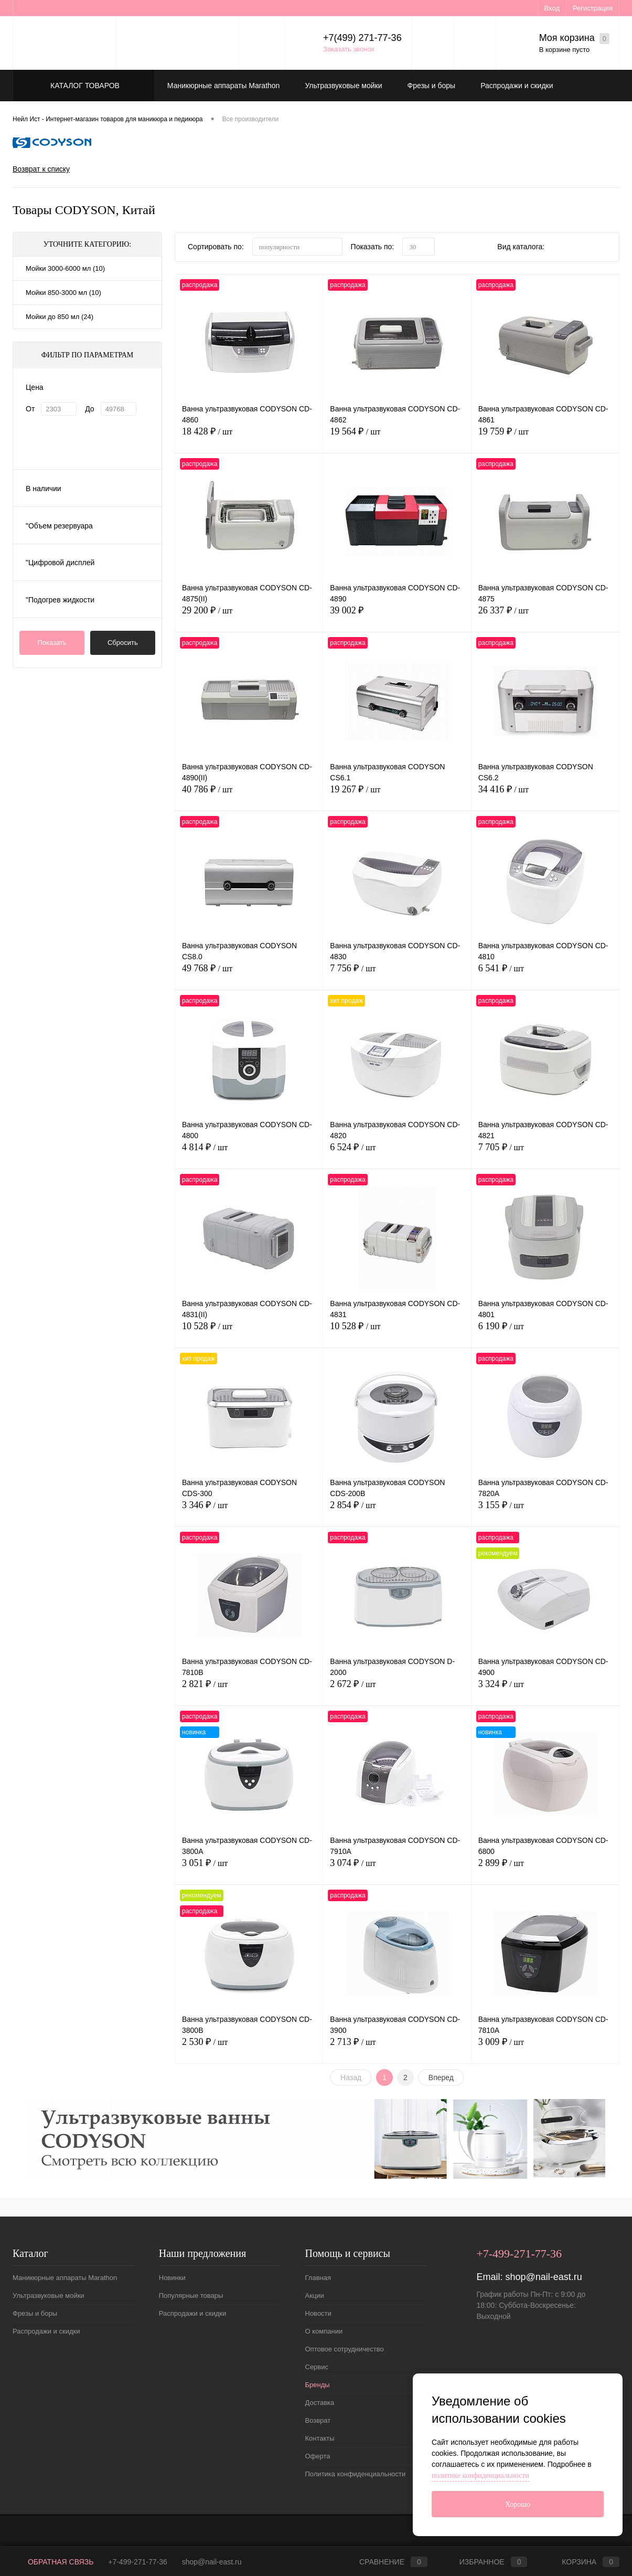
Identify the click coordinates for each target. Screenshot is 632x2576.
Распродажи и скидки (46, 2331)
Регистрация (593, 8)
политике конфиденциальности (480, 2475)
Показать (52, 642)
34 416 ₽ (545, 795)
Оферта (317, 2456)
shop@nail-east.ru (543, 2277)
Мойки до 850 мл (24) (59, 317)
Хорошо (517, 2504)
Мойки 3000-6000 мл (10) (65, 268)
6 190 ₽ (545, 1332)
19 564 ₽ (397, 437)
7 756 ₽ (397, 974)
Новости (318, 2313)
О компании (324, 2331)
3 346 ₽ (249, 1511)
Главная (318, 2278)
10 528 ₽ (249, 1332)
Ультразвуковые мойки (48, 2295)
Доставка (320, 2403)
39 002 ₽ (397, 616)
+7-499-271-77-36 (137, 2562)
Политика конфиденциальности (355, 2474)
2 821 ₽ (249, 1690)
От (30, 409)
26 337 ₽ (545, 616)
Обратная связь (53, 2562)
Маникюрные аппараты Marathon (65, 2278)
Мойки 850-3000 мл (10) (63, 292)
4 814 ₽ (249, 1153)
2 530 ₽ (249, 2048)
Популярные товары (191, 2295)
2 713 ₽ (397, 2048)
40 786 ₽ (249, 795)
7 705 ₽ (545, 1153)
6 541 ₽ (545, 974)
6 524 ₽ (397, 1153)
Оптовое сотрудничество (344, 2349)
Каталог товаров (83, 85)
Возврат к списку (41, 169)
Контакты (320, 2438)
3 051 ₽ (249, 1869)
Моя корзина (574, 38)
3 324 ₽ (545, 1690)
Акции (314, 2295)
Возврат (318, 2420)
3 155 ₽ (545, 1511)
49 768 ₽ (249, 974)
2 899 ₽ (545, 1869)
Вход (552, 8)
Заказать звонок (348, 49)
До (89, 409)
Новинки (172, 2278)
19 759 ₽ (545, 437)
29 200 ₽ (249, 616)
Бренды (317, 2385)
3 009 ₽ (545, 2048)
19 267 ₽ (397, 795)
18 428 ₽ (249, 437)
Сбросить (123, 642)
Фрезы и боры (35, 2313)
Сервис (317, 2367)
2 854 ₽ (397, 1511)
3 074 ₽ (397, 1869)
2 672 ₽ (397, 1690)
